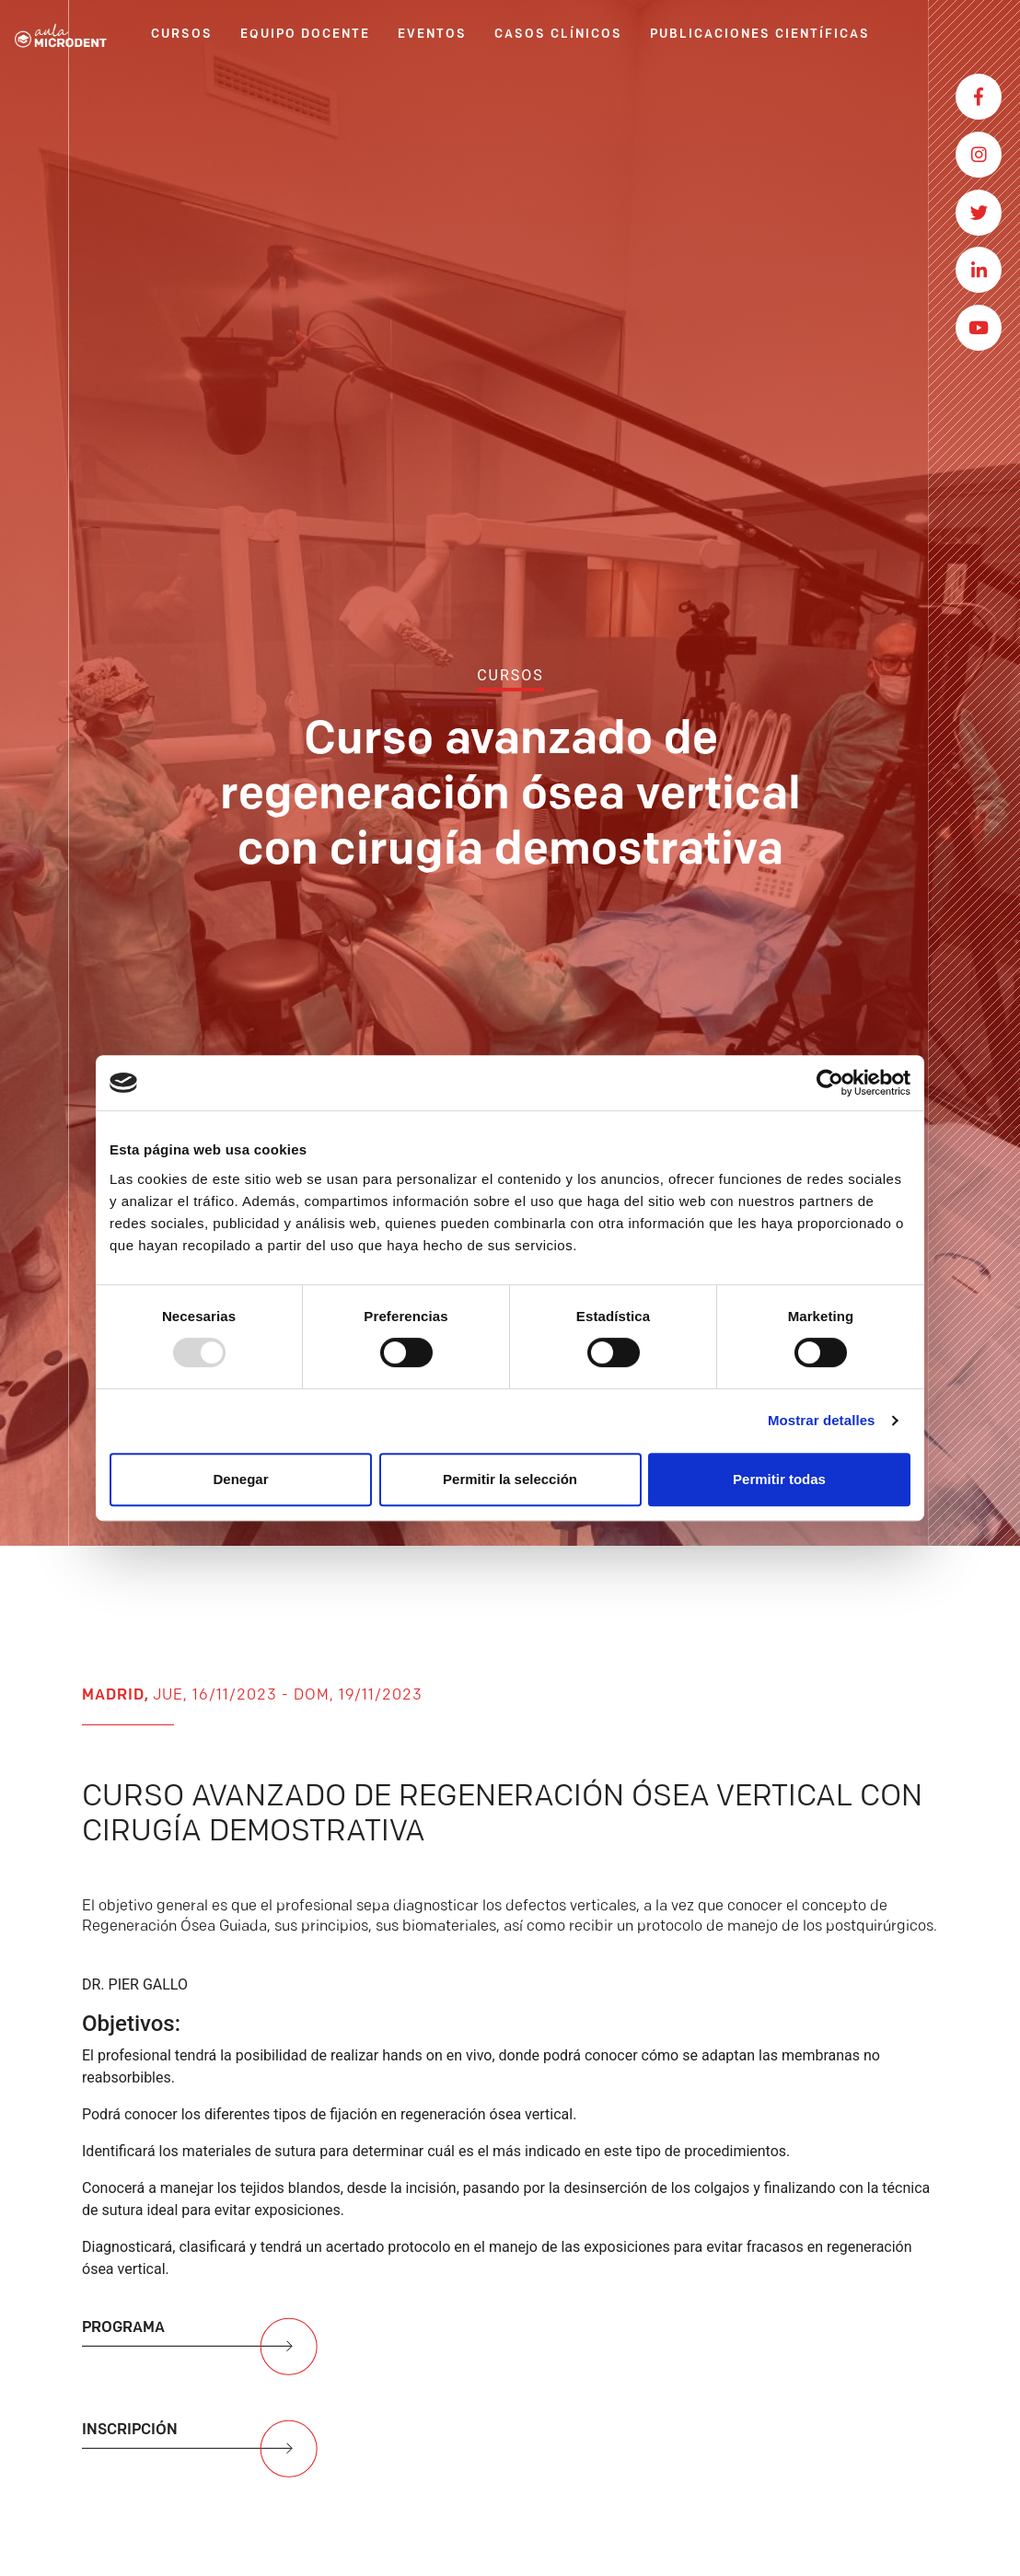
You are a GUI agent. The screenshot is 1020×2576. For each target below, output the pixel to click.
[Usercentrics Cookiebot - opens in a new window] (829, 1083)
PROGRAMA (201, 2354)
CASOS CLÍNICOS (558, 35)
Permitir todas (779, 1479)
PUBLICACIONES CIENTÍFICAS (760, 35)
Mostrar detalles (821, 1420)
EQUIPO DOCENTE (305, 35)
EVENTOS (432, 35)
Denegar (240, 1479)
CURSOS (182, 35)
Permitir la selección (510, 1479)
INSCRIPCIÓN (201, 2456)
